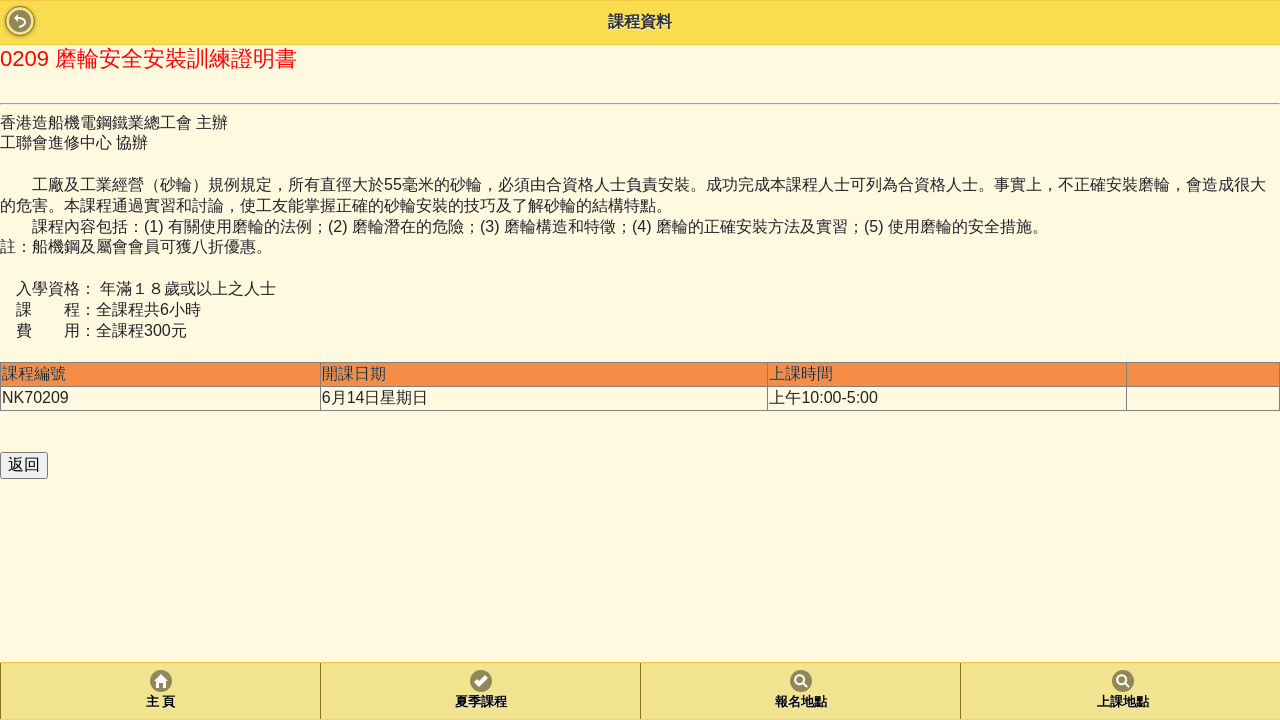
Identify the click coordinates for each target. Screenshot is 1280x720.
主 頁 (160, 702)
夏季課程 (481, 702)
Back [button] (20, 21)
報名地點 (801, 702)
